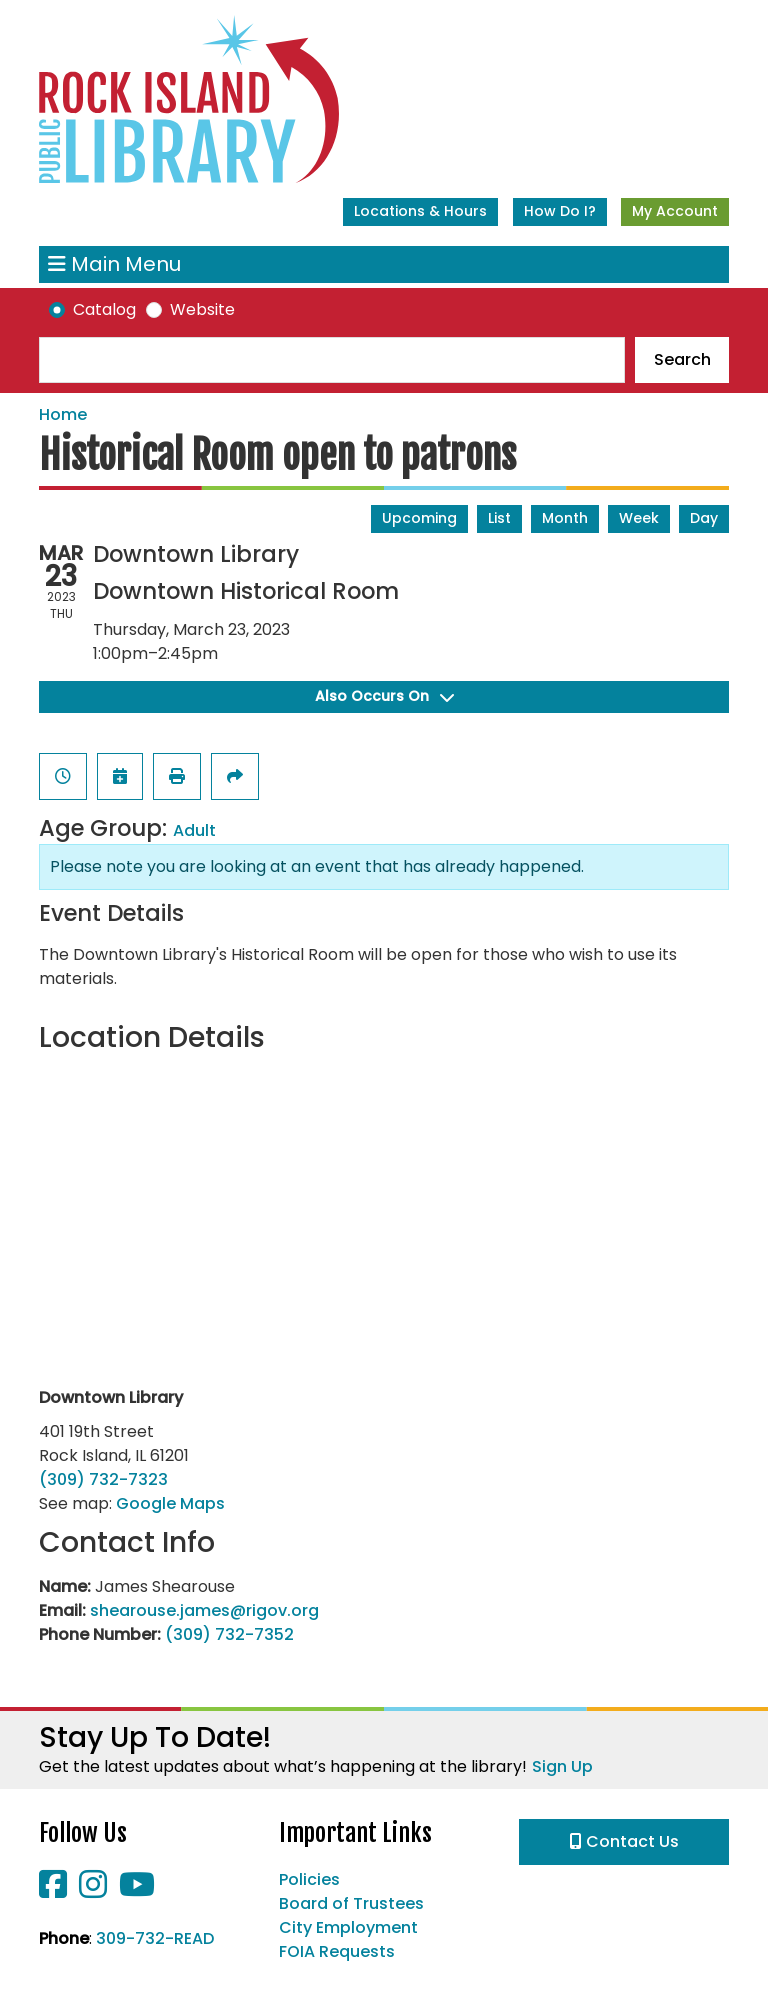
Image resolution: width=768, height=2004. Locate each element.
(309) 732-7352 (229, 1634)
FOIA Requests (337, 1951)
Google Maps (170, 1503)
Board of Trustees (351, 1903)
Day (704, 518)
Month (565, 518)
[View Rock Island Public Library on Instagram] (95, 1890)
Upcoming (419, 518)
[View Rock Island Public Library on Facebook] (55, 1890)
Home (63, 414)
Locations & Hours (420, 211)
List (499, 518)
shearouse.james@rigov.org (204, 1610)
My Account (675, 211)
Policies (309, 1879)
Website (202, 309)
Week (639, 518)
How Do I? (560, 211)
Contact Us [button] (624, 1841)
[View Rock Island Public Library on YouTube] (137, 1890)
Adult (194, 830)
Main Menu (114, 264)
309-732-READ (155, 1938)
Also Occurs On (384, 696)
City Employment (348, 1927)
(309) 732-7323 (103, 1479)
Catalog (104, 309)
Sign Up (562, 1766)
